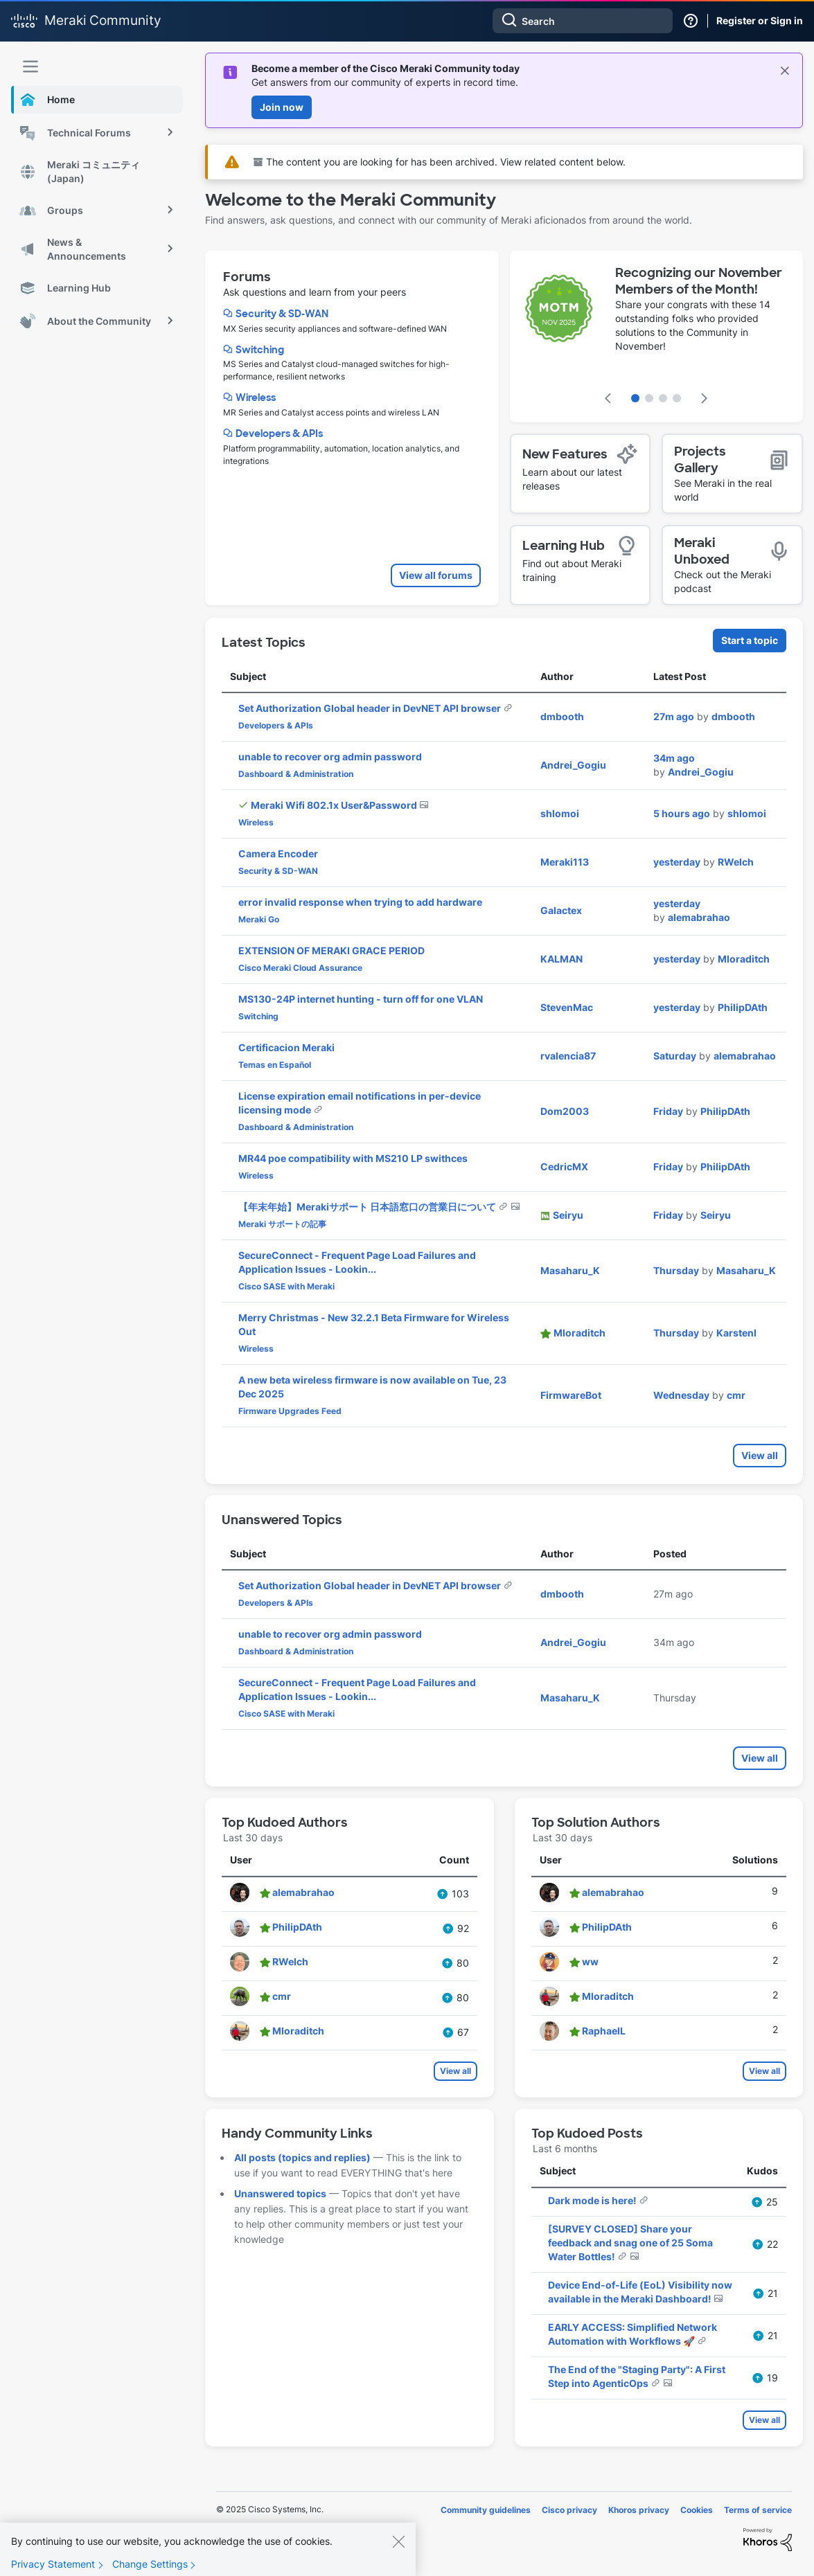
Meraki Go (258, 919)
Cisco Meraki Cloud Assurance (300, 968)
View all (759, 1455)
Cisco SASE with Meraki (286, 1286)
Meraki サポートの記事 (282, 1224)
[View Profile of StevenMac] (566, 1007)
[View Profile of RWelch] (736, 862)
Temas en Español (274, 1064)
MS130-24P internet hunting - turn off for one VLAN (360, 999)
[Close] (398, 2550)
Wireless (256, 397)
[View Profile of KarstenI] (736, 1333)
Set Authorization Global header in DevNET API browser (370, 708)
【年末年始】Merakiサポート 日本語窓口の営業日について (368, 1207)
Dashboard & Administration (295, 774)
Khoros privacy (638, 2510)
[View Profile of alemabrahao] (699, 917)
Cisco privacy (569, 2510)
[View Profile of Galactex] (561, 910)
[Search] (583, 20)
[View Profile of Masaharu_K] (570, 1270)
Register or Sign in (759, 20)
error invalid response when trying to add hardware (360, 902)
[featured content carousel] (657, 337)
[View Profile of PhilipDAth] (743, 1007)
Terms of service (758, 2510)
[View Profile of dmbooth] (562, 716)
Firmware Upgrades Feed (290, 1411)
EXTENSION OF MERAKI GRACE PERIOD (331, 950)
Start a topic (749, 640)
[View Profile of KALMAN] (561, 959)
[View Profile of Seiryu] (568, 1215)
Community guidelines (486, 2510)
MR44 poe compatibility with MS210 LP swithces (353, 1158)
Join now (281, 107)
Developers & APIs (279, 433)
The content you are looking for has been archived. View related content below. (440, 162)
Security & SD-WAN (282, 313)
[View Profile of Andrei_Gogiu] (573, 765)
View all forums (435, 575)
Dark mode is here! (593, 2200)
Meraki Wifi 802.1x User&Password (335, 805)
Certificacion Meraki (286, 1047)
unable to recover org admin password (330, 756)
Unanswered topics (280, 2193)
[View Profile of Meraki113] (564, 862)
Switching (260, 349)
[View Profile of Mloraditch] (744, 959)
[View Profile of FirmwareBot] (570, 1395)
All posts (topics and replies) (302, 2157)
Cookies (696, 2510)
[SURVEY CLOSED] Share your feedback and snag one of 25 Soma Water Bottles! (630, 2242)
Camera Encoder (278, 853)
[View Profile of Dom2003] (564, 1111)
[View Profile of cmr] (736, 1395)
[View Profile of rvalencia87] (568, 1056)
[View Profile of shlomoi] (559, 813)
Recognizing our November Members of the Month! (698, 281)
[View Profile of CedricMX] (564, 1166)
